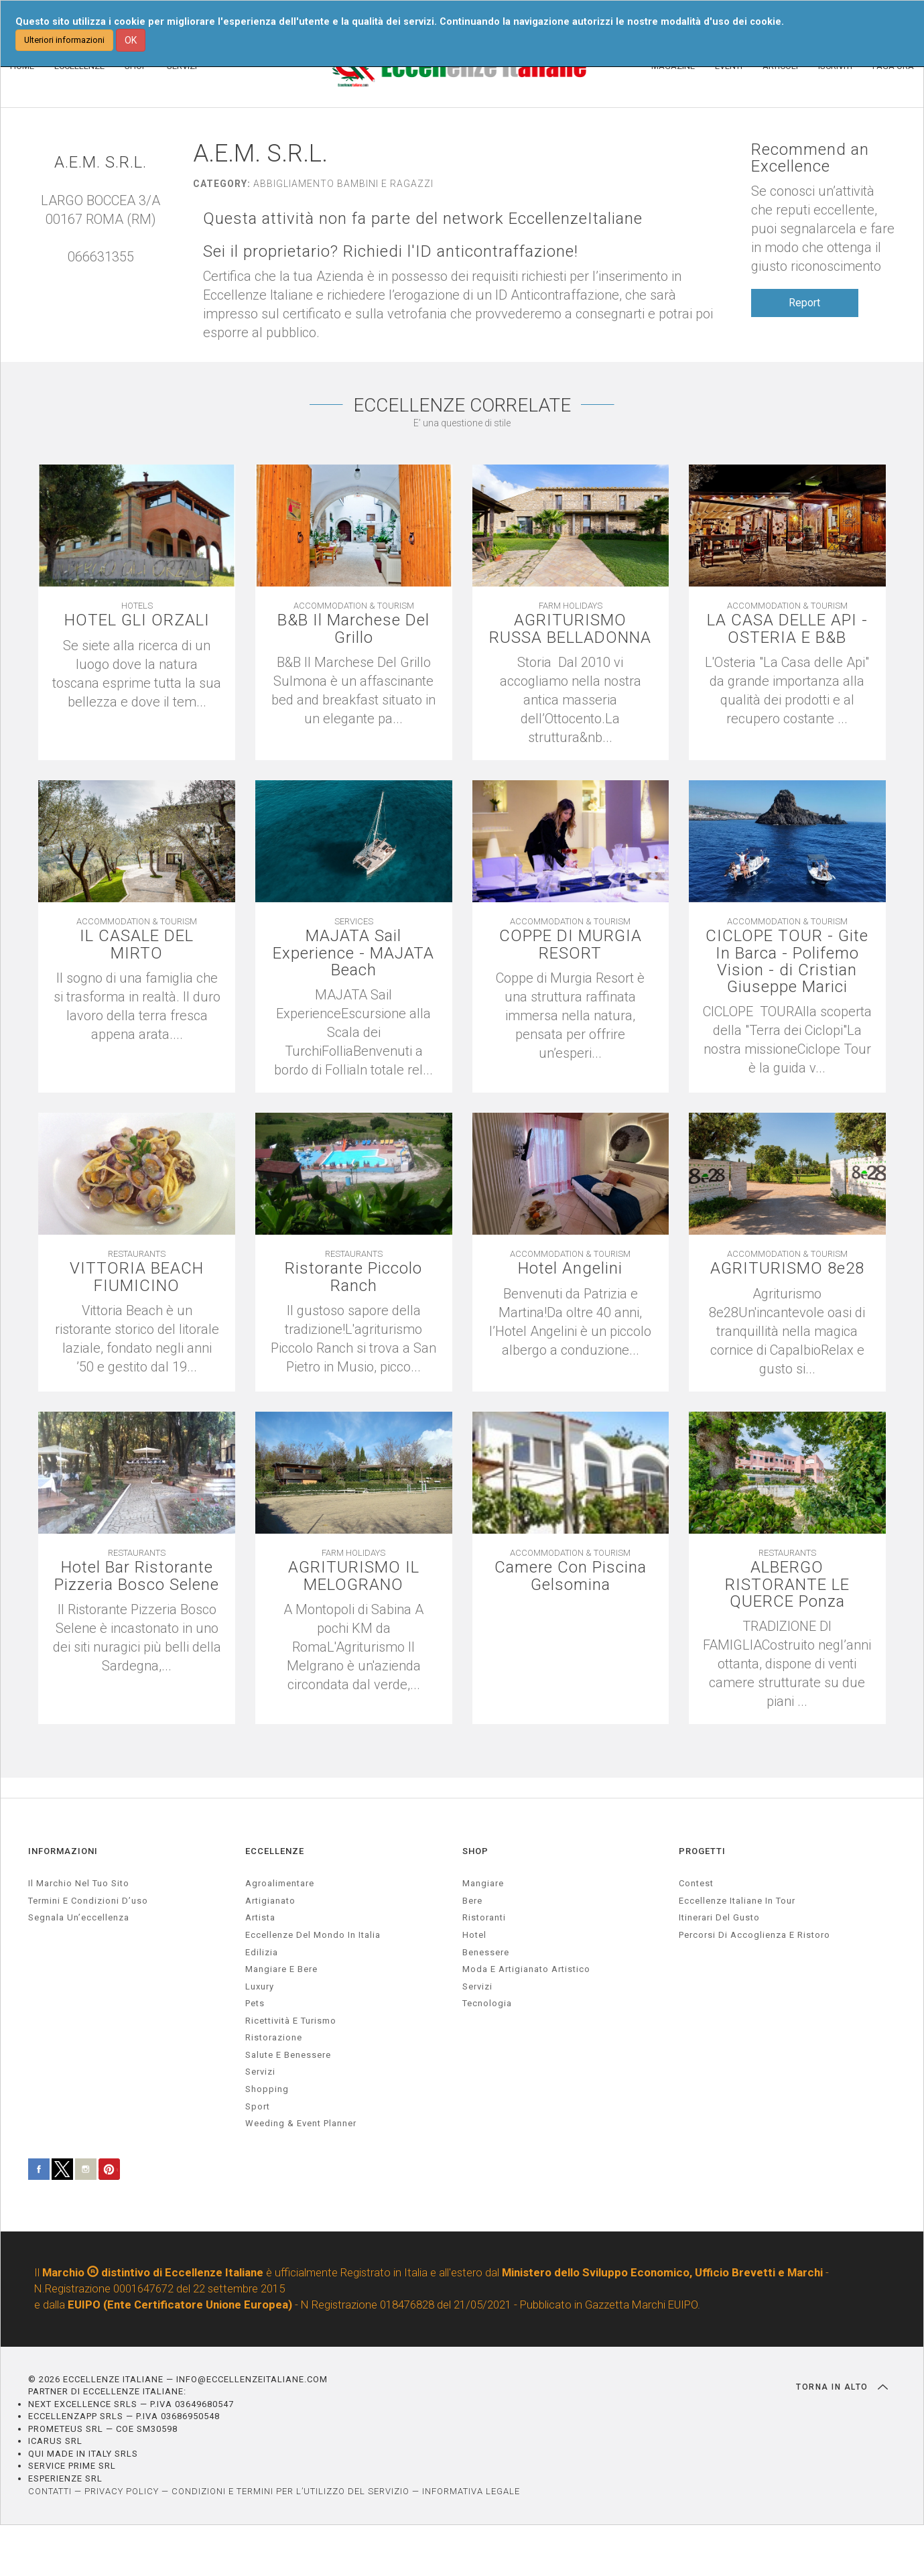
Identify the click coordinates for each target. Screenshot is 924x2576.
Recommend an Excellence (810, 158)
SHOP (475, 1851)
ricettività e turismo (290, 2021)
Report (804, 302)
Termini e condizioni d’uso (88, 1901)
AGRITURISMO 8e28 (787, 1268)
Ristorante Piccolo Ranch (353, 1277)
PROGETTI (702, 1851)
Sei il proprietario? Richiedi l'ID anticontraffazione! (390, 251)
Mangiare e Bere (281, 1969)
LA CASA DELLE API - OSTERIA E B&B (787, 629)
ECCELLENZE (274, 1851)
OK (131, 40)
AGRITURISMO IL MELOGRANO (353, 1576)
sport (257, 2106)
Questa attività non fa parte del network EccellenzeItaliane (423, 218)
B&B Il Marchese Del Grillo (353, 629)
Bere (472, 1901)
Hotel (474, 1935)
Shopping (267, 2089)
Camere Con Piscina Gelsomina (570, 1576)
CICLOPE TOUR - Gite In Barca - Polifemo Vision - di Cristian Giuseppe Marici (787, 961)
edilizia (261, 1952)
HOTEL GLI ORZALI (137, 620)
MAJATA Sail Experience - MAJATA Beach (353, 953)
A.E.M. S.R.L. (100, 162)
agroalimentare (279, 1883)
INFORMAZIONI (63, 1851)
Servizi (477, 1986)
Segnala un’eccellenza (78, 1917)
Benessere (485, 1952)
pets (255, 2003)
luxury (259, 1986)
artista (260, 1917)
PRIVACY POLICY (121, 2491)
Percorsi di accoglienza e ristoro (754, 1935)
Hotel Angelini (570, 1268)
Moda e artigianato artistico (526, 1969)
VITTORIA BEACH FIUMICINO (137, 1277)
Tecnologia (487, 2003)
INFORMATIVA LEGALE (471, 2491)
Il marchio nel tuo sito (78, 1883)
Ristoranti (484, 1917)
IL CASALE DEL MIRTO (137, 944)
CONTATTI (50, 2491)
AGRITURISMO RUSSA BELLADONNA (570, 629)
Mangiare (483, 1883)
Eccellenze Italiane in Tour (737, 1901)
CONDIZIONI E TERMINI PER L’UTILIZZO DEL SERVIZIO (290, 2491)
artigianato (270, 1901)
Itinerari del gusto (719, 1917)
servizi (260, 2072)
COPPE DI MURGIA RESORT (570, 944)
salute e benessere (288, 2055)
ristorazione (273, 2037)
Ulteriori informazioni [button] (64, 40)
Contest (696, 1883)
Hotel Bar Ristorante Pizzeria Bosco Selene (136, 1576)
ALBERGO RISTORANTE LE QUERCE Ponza (787, 1584)
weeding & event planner (300, 2123)
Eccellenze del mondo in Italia (313, 1935)
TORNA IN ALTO (842, 2387)
